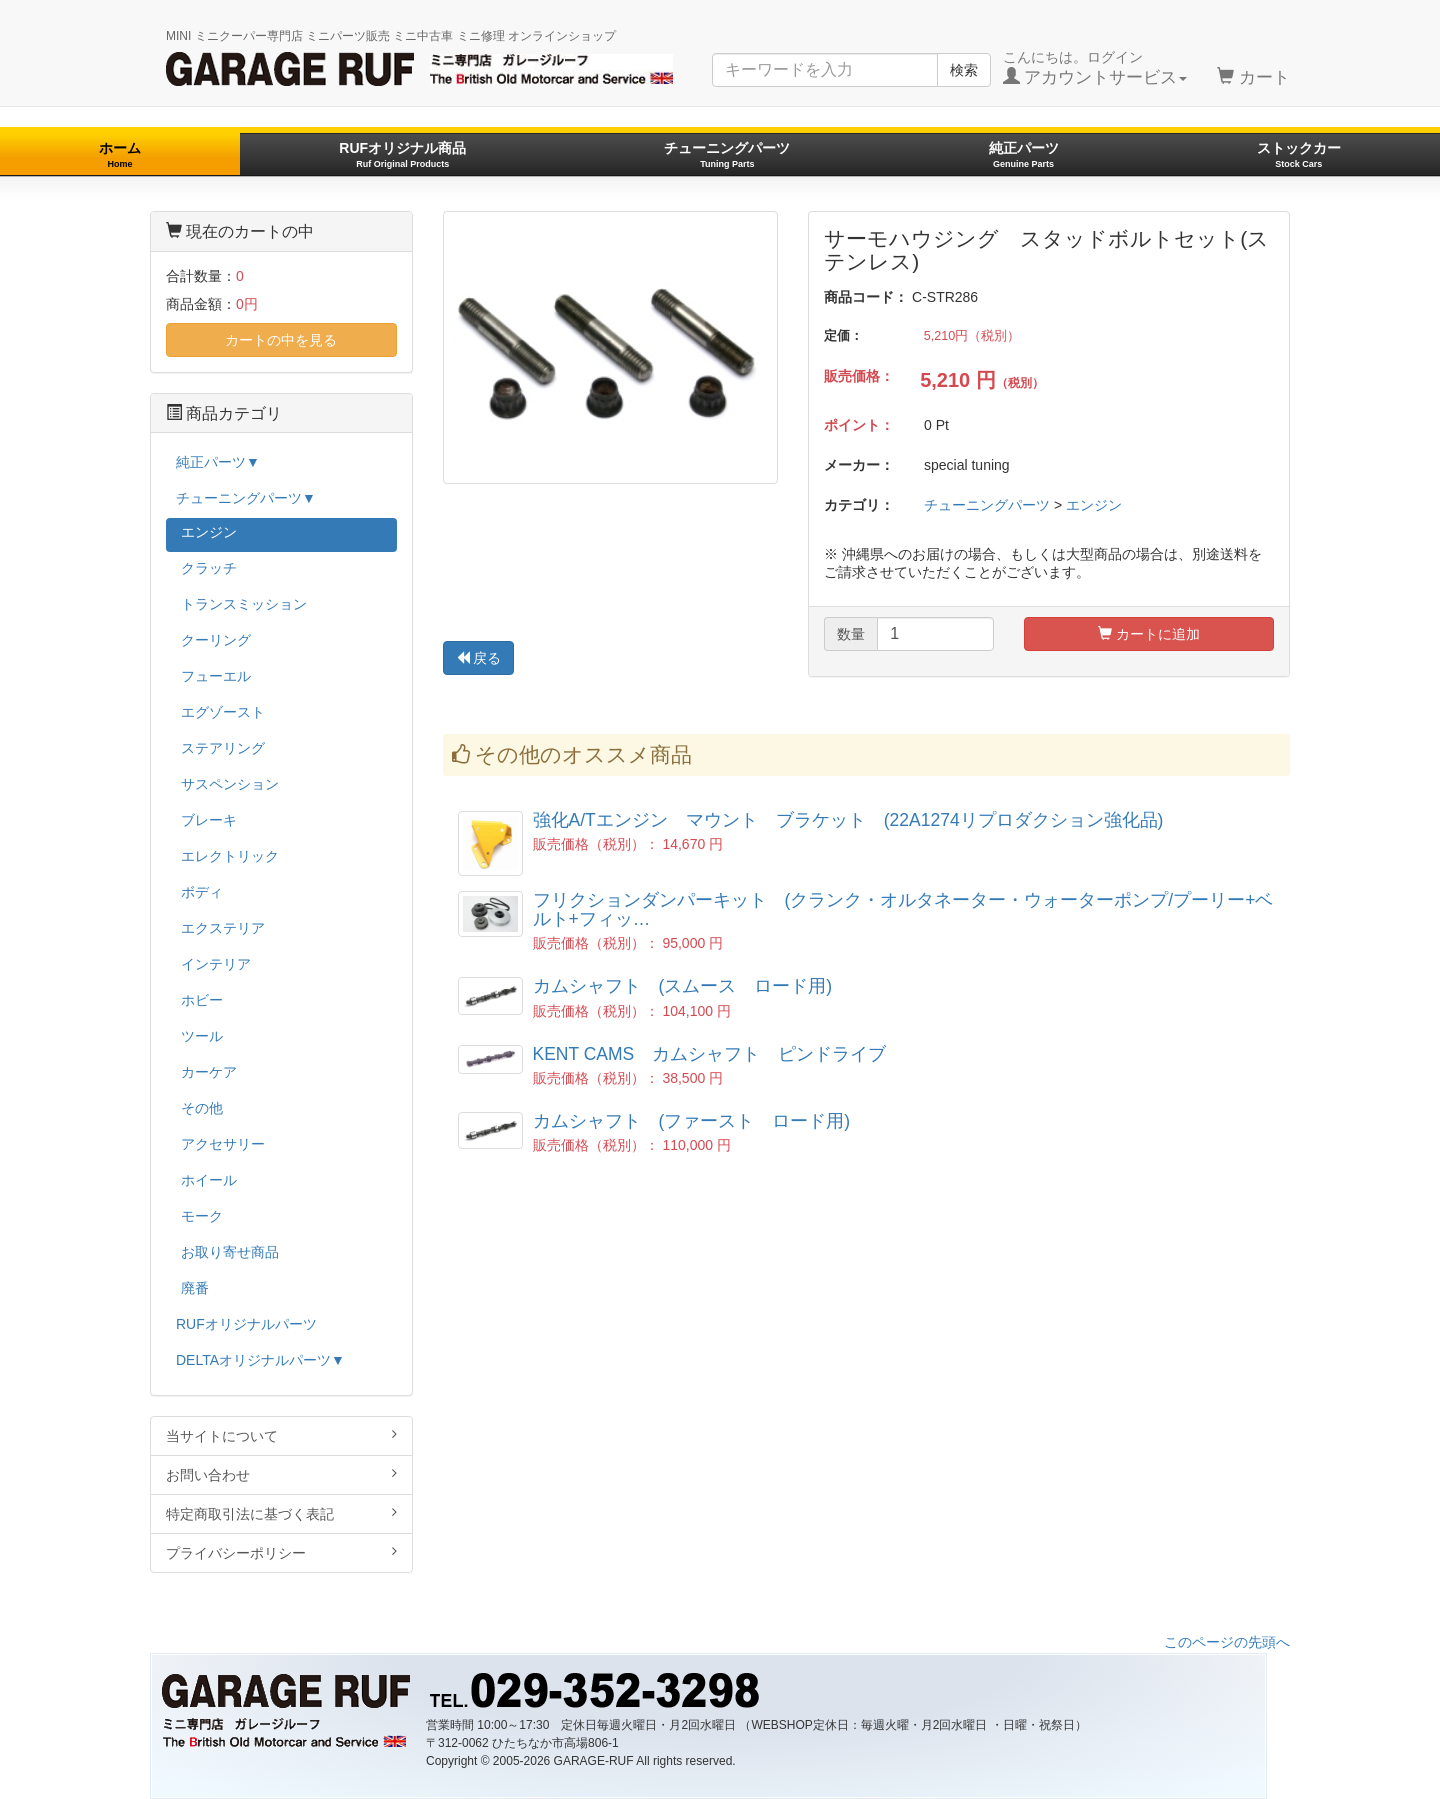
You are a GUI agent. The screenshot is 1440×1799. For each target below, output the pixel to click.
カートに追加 (1149, 634)
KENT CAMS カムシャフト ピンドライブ (710, 1054)
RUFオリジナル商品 (402, 154)
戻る (479, 658)
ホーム (120, 154)
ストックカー (1299, 154)
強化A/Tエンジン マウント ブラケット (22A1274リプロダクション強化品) (848, 820)
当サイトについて (281, 1435)
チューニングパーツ (727, 154)
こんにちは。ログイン (1095, 68)
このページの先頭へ (1227, 1642)
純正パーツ (1024, 154)
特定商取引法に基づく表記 (281, 1513)
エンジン (1094, 505)
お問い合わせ (281, 1474)
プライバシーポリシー (281, 1552)
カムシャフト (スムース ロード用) (683, 986)
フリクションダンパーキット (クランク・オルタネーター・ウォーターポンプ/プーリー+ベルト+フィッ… (903, 909)
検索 (964, 70)
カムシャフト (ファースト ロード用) (692, 1121)
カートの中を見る (281, 340)
